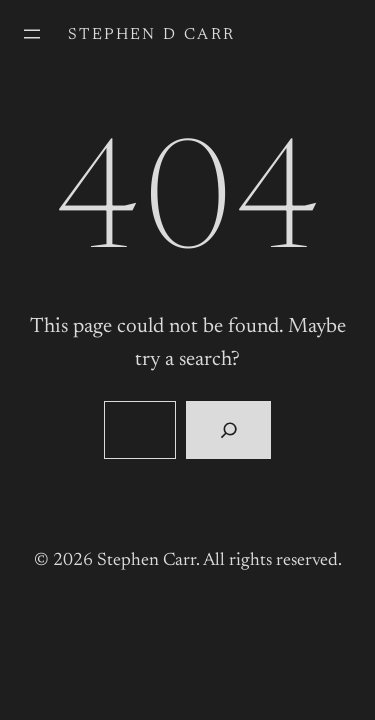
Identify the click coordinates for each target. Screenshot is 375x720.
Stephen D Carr (152, 35)
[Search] (228, 430)
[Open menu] (32, 34)
